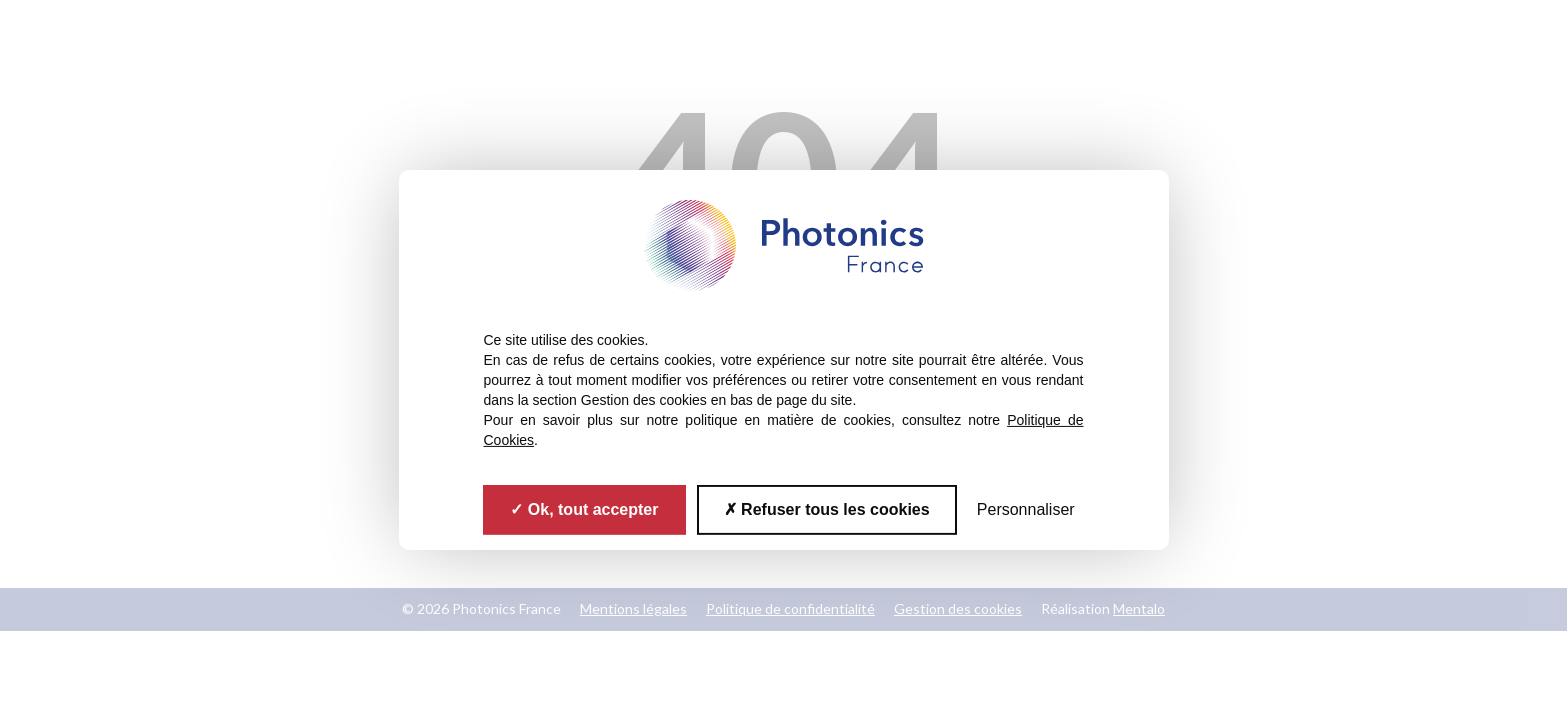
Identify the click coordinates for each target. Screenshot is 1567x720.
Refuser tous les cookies (827, 509)
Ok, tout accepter (584, 509)
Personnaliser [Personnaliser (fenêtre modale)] (1026, 509)
